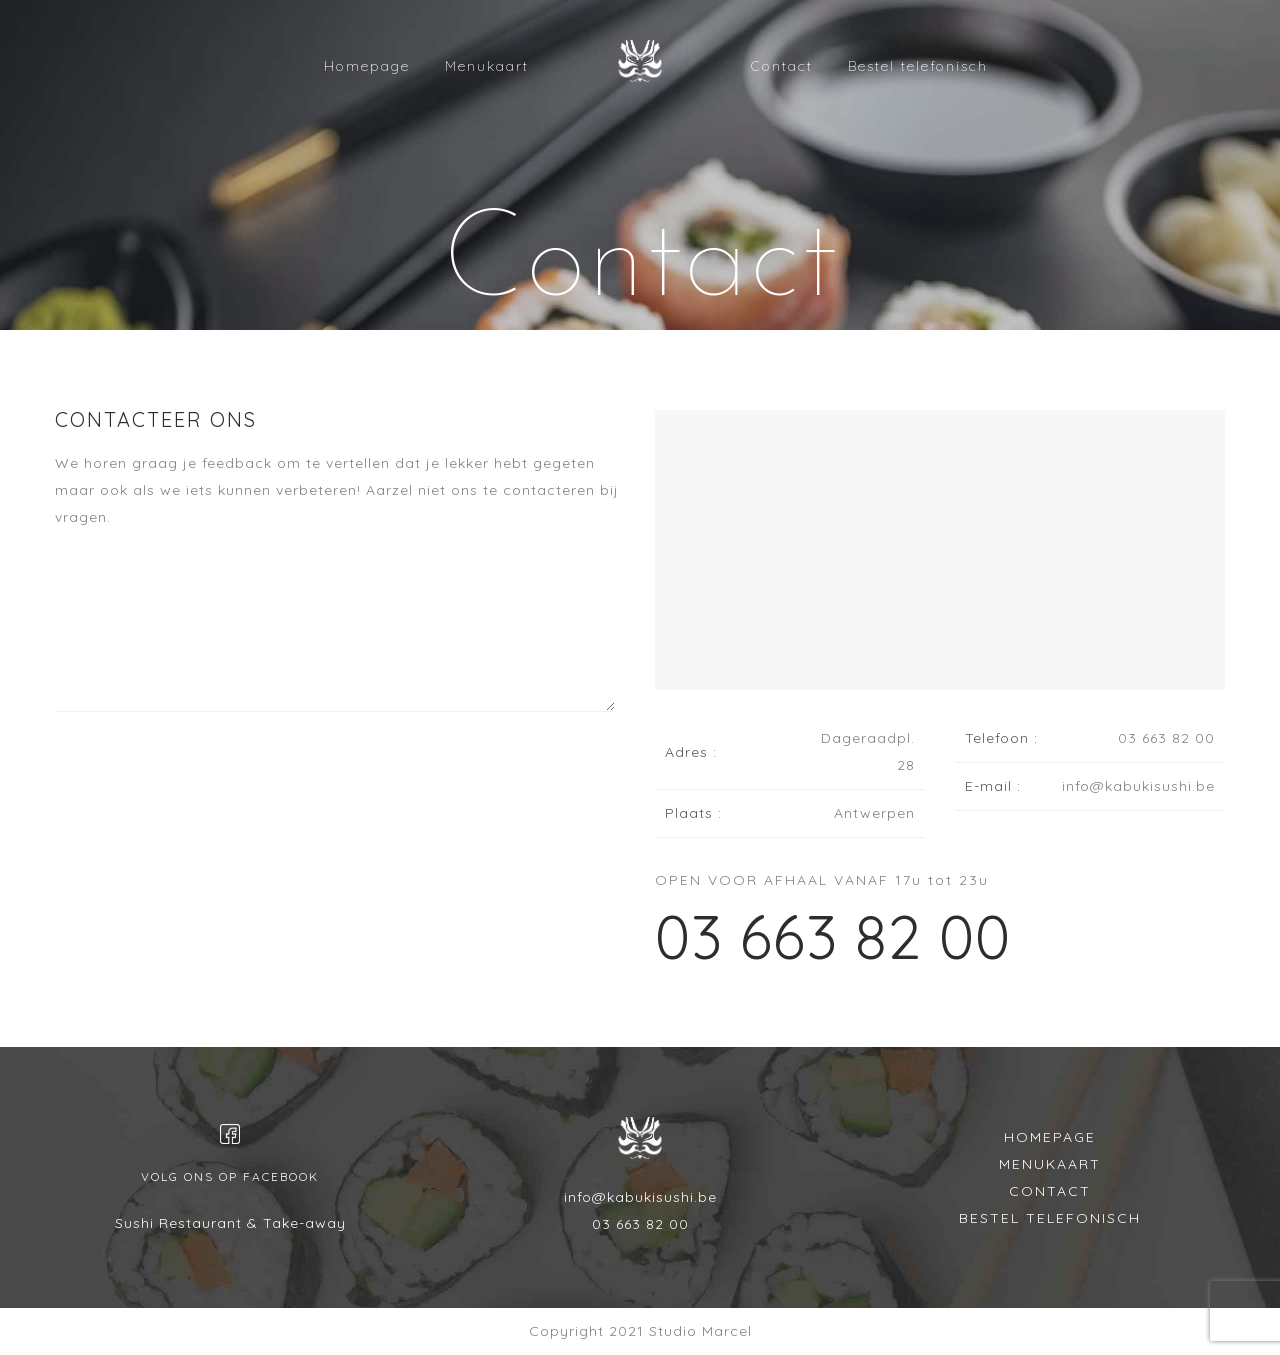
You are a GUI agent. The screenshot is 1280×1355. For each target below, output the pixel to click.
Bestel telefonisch (918, 66)
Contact (782, 66)
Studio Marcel (700, 1331)
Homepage (367, 66)
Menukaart (487, 66)
